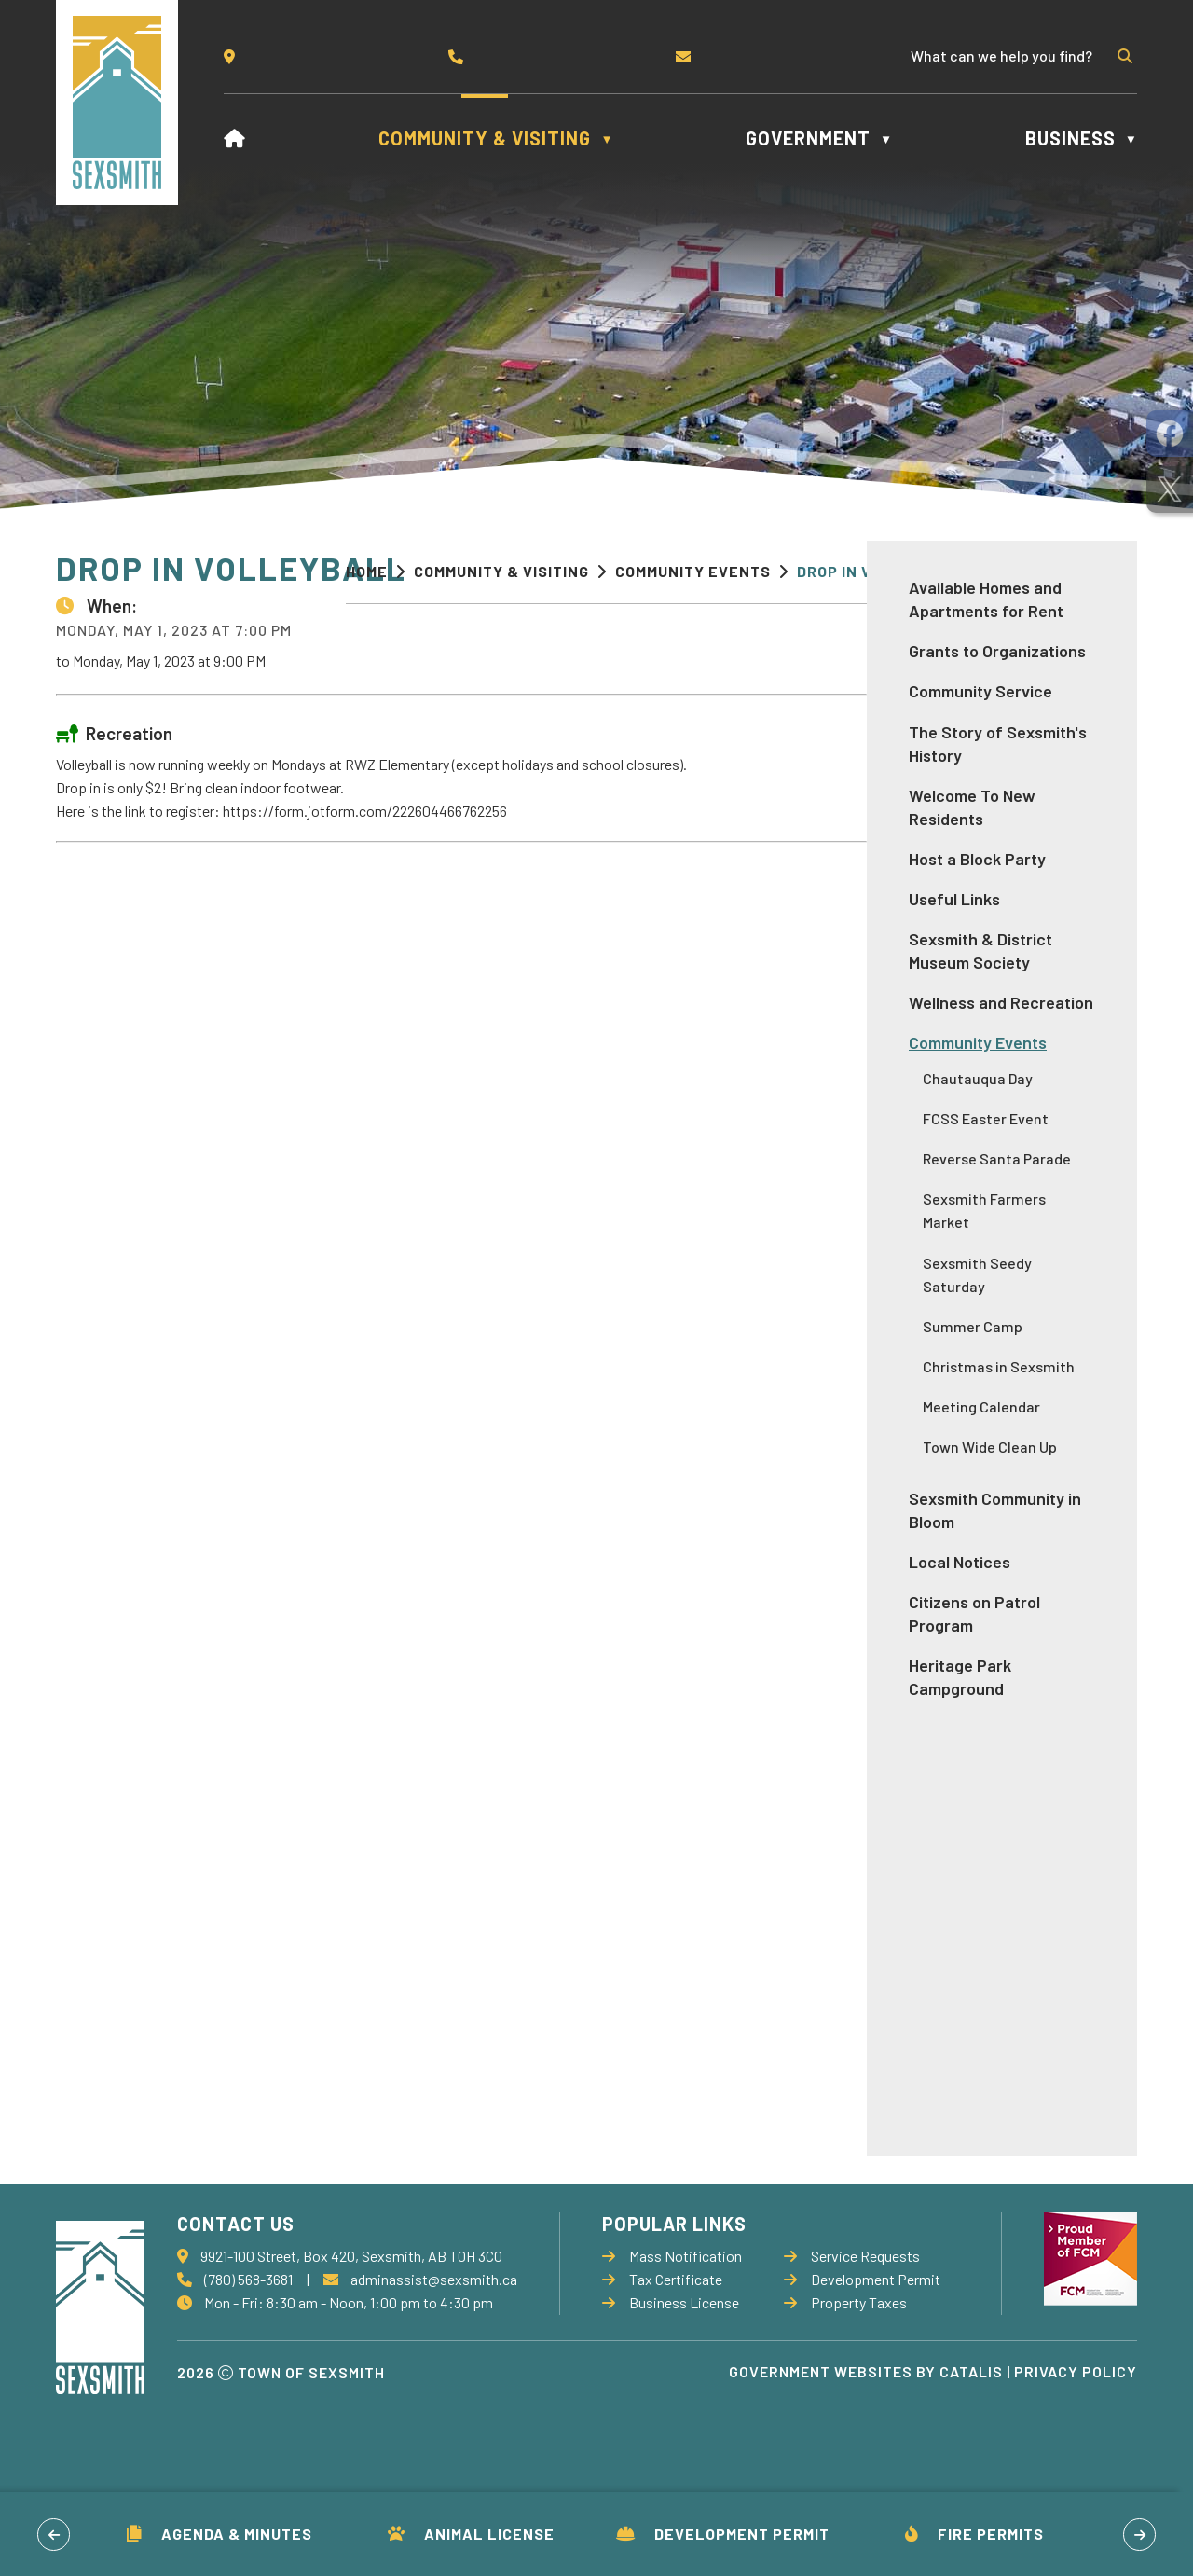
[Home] (235, 137)
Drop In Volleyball (880, 571)
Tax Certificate (662, 2362)
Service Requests (852, 2339)
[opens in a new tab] (1169, 433)
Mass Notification (672, 2339)
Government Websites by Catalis (866, 2454)
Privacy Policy (1075, 2454)
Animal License (471, 2533)
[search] (1010, 55)
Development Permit (723, 2533)
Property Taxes (845, 2385)
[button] (1123, 56)
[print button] (1106, 573)
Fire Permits (974, 2533)
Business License (670, 2385)
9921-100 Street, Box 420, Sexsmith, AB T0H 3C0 (351, 2339)
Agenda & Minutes (219, 2533)
